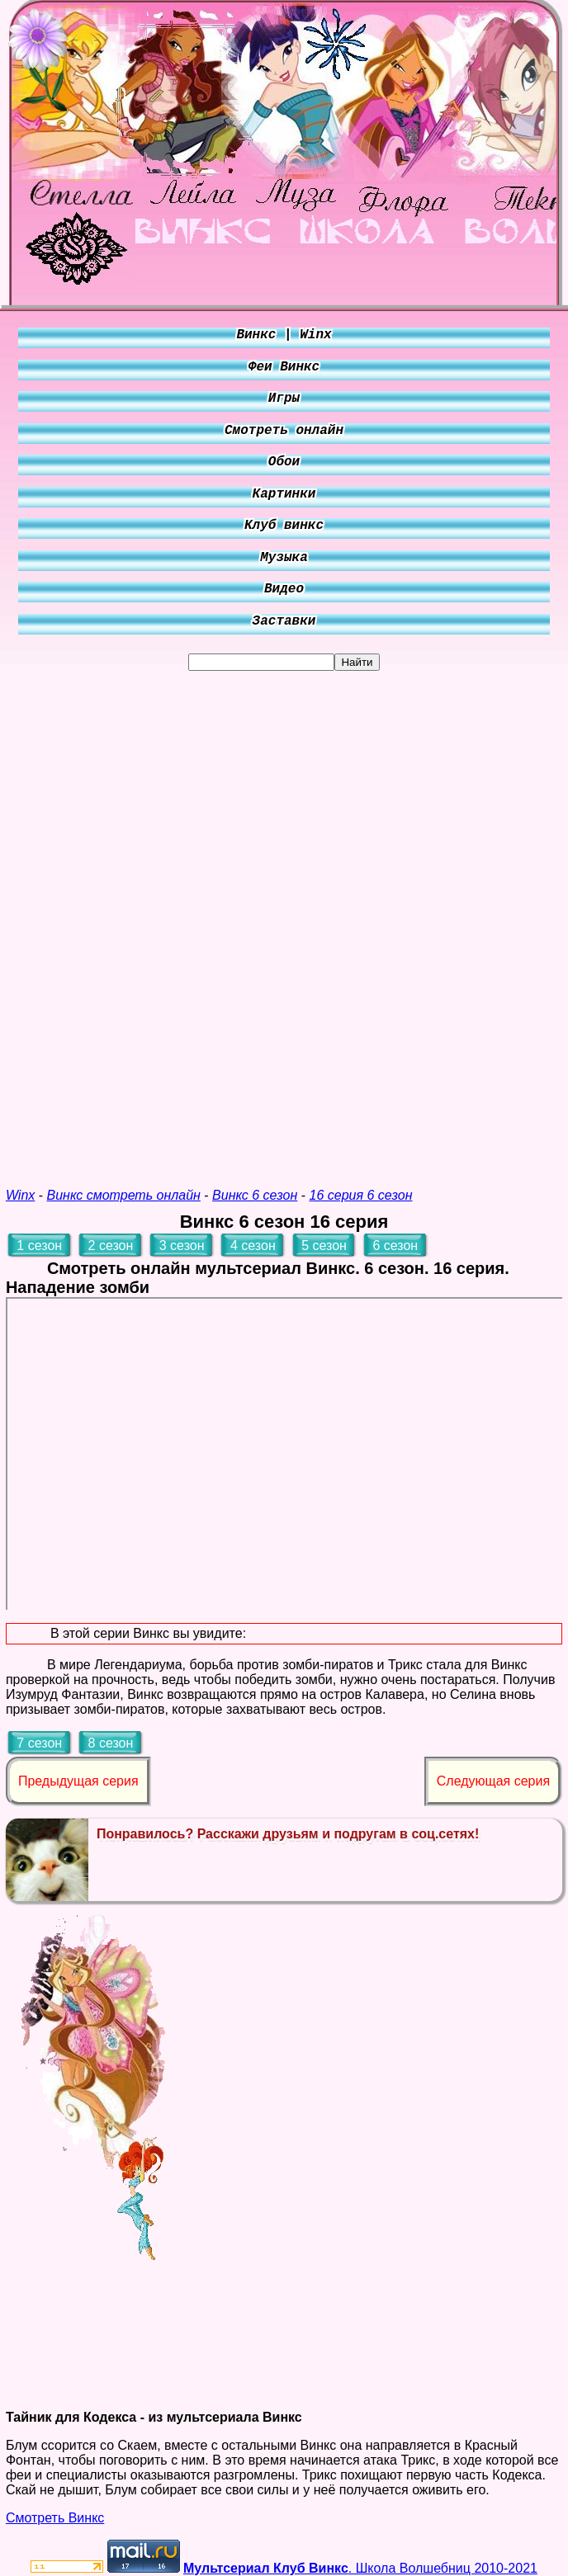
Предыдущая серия (78, 1781)
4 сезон (253, 1245)
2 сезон (111, 1245)
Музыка (284, 557)
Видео (284, 589)
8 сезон (111, 1743)
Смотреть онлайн (284, 430)
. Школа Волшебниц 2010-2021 (360, 2568)
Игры (284, 398)
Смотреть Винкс (55, 2518)
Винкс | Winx (283, 335)
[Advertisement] (284, 918)
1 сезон (39, 1245)
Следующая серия (493, 1781)
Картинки (284, 494)
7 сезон (39, 1743)
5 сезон (324, 1245)
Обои (284, 462)
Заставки (284, 621)
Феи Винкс (284, 367)
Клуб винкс (284, 525)
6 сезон (395, 1245)
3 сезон (182, 1245)
